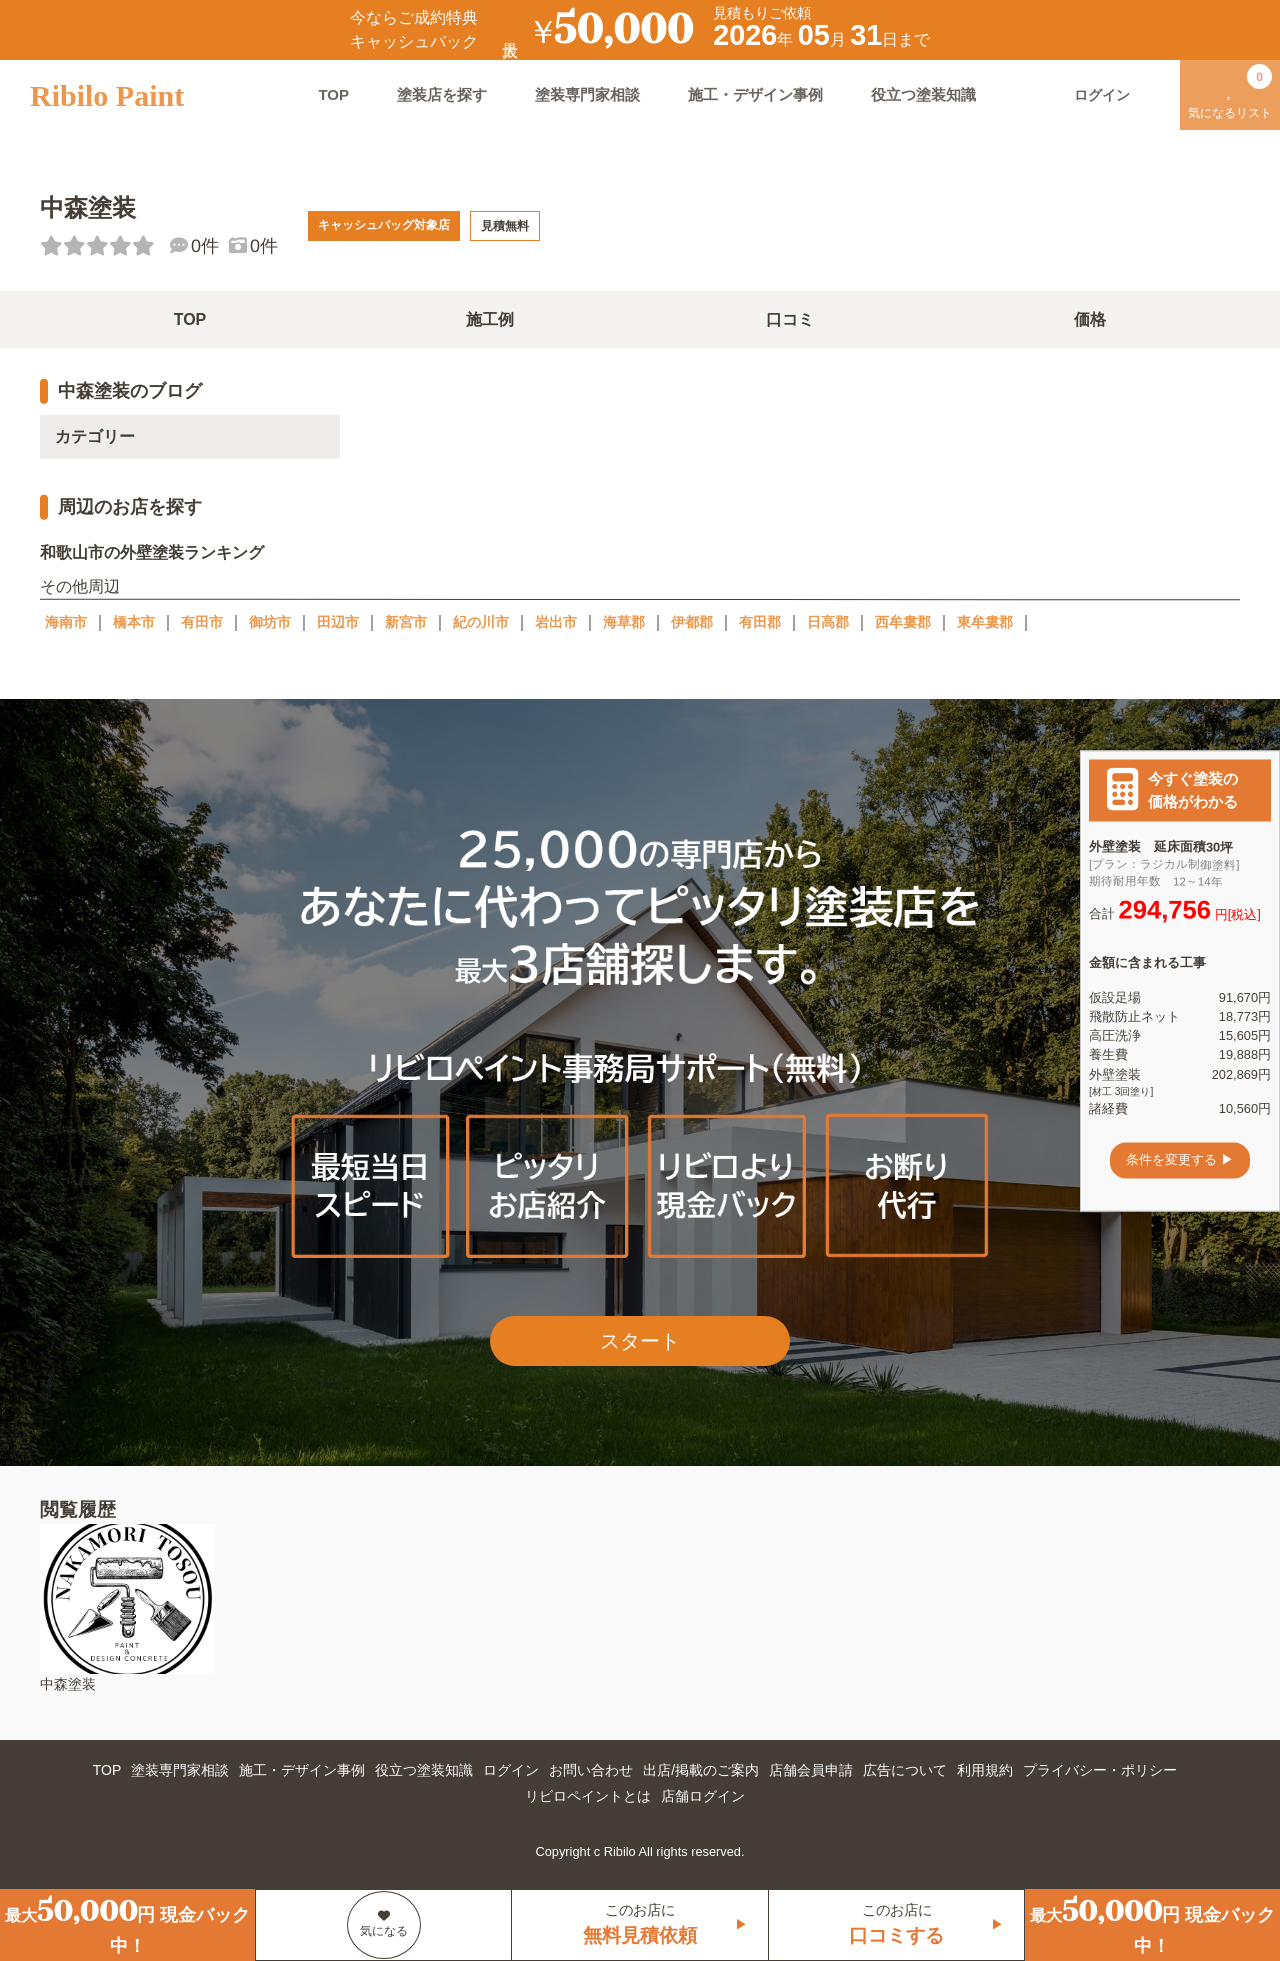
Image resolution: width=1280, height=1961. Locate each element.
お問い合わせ (591, 1770)
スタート (640, 1341)
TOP (333, 94)
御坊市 (270, 622)
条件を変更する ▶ (1180, 1160)
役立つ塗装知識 (923, 94)
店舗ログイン (703, 1796)
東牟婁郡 (985, 622)
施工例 (490, 319)
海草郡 (624, 622)
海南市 (66, 622)
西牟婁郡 (903, 622)
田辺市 (338, 622)
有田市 (202, 622)
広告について (905, 1770)
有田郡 (760, 622)
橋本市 (134, 622)
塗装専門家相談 (587, 94)
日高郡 (828, 622)
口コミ (790, 319)
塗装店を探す (442, 94)
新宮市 (406, 622)
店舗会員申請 (811, 1770)
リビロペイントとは (588, 1796)
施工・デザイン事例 (755, 94)
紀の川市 (481, 622)
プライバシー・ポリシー (1100, 1770)
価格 (1090, 319)
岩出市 (556, 622)
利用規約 (985, 1770)
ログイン (511, 1770)
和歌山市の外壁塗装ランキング (152, 552)
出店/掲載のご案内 (701, 1770)
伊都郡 (692, 622)
